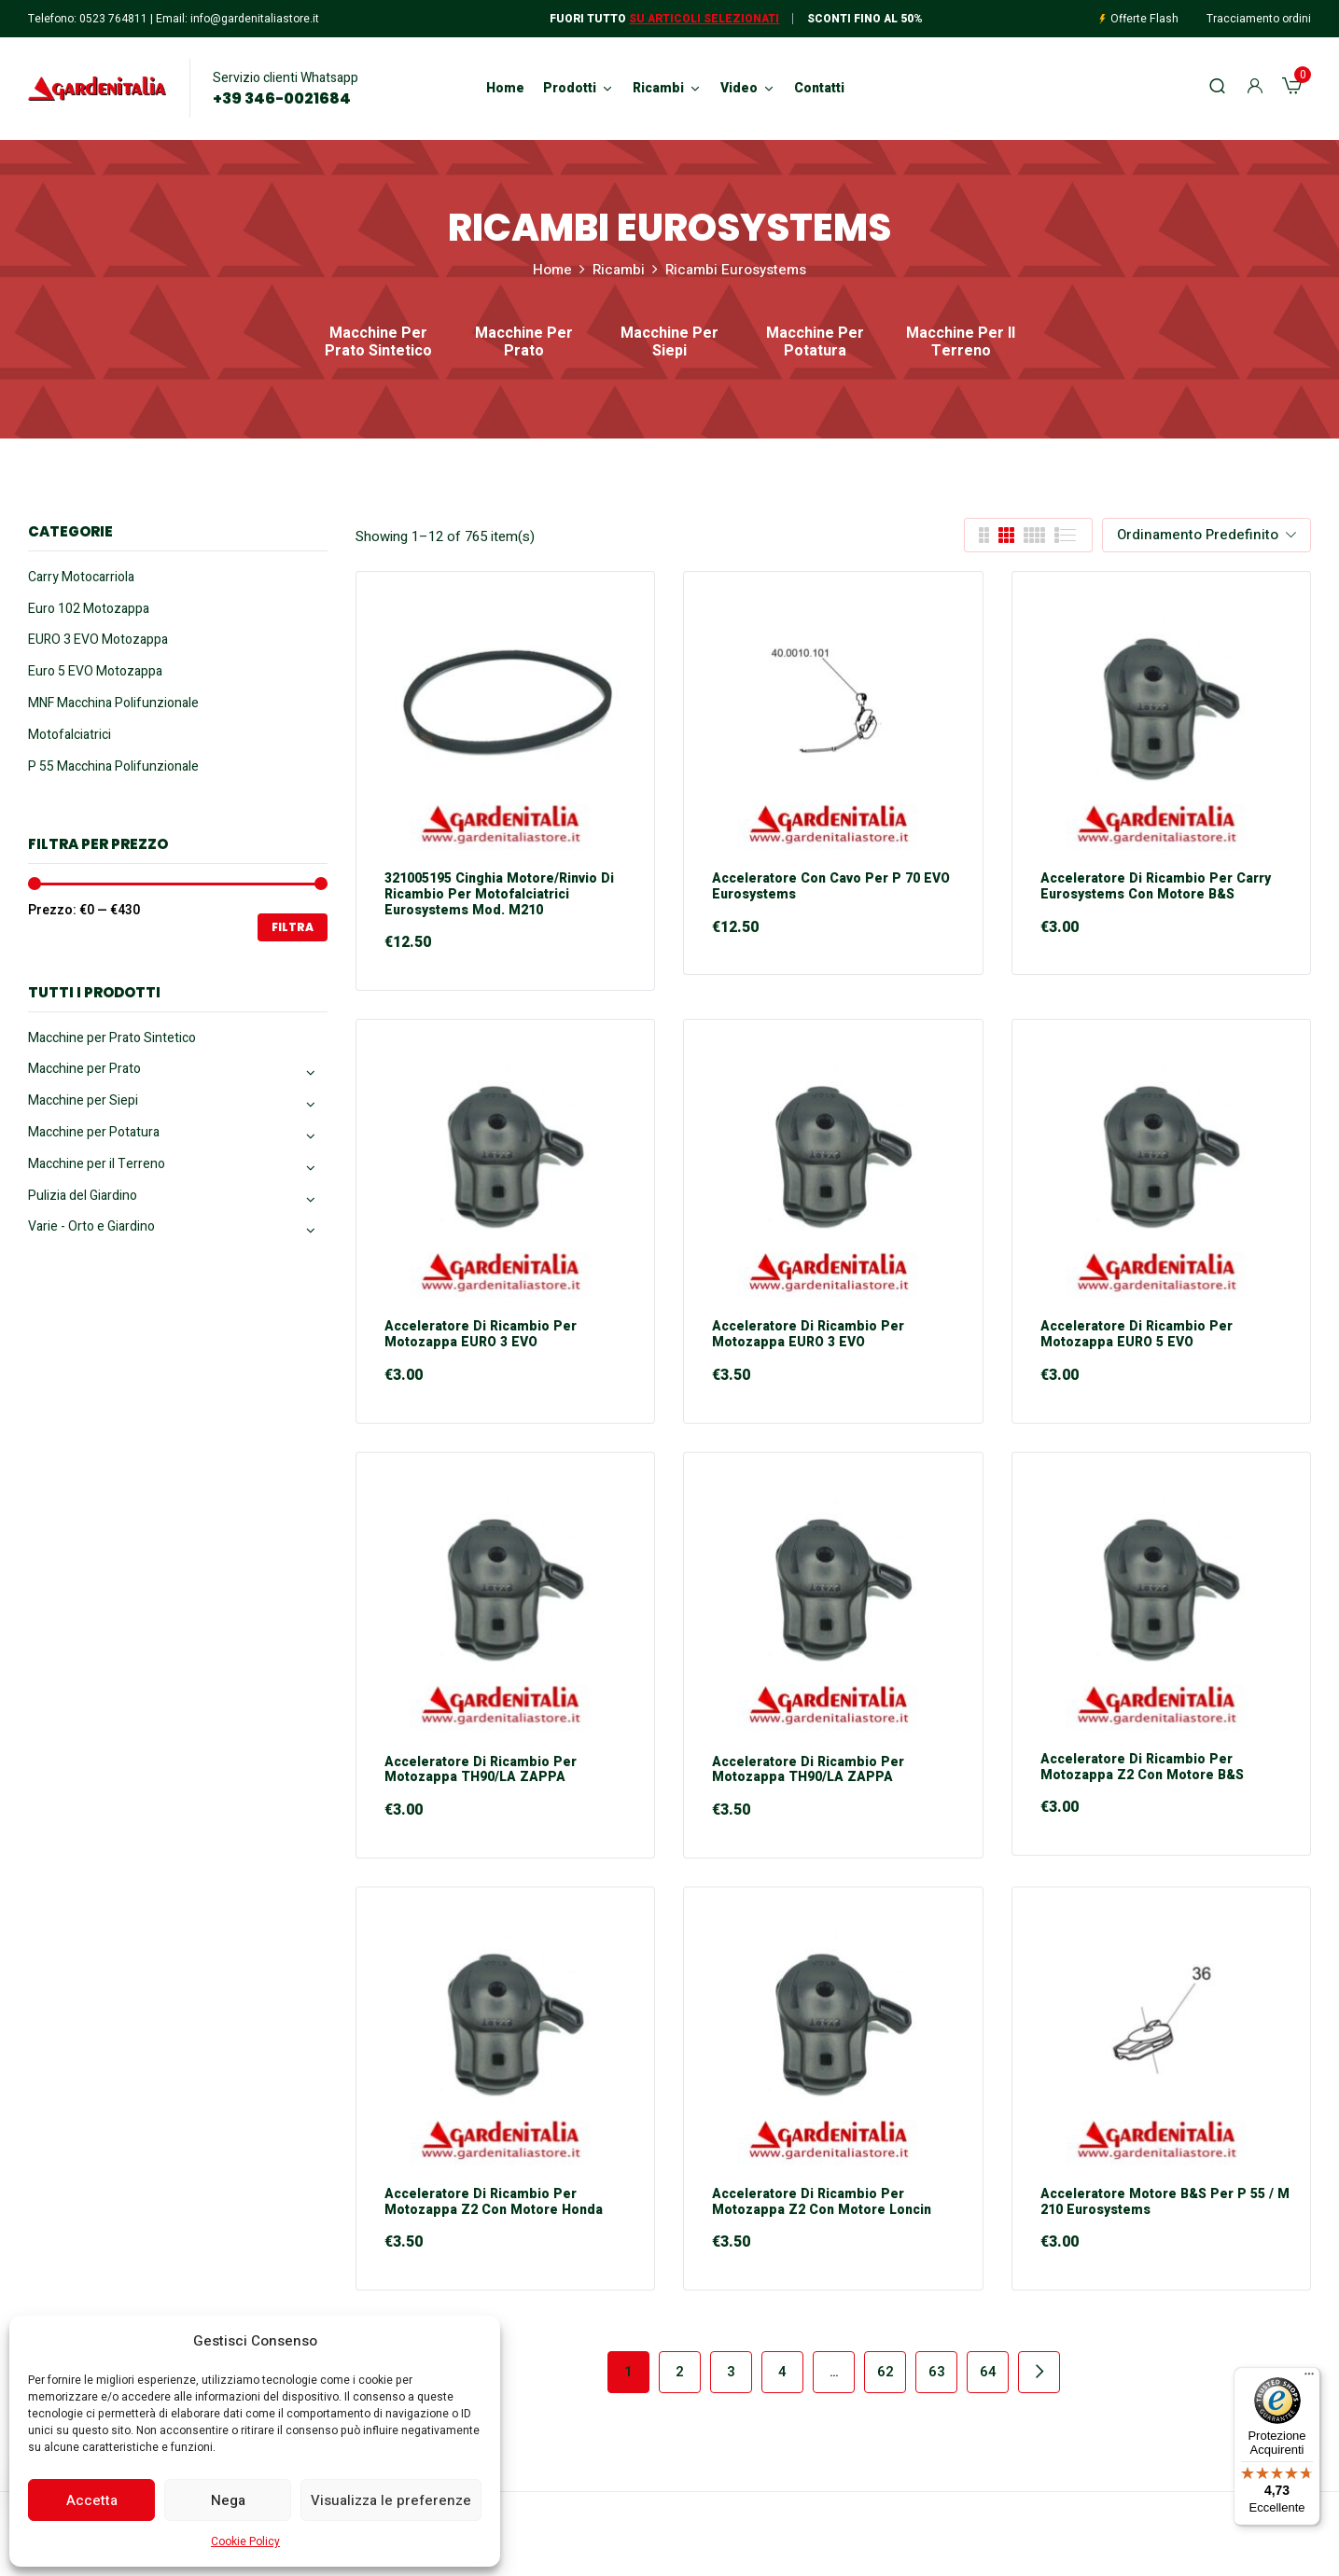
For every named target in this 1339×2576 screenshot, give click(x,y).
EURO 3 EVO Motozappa (98, 639)
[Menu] (1309, 2378)
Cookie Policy (245, 2541)
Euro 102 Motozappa (88, 609)
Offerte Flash (1144, 18)
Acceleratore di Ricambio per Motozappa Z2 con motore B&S (1142, 1768)
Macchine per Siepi (669, 343)
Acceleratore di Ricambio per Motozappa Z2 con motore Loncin (821, 2203)
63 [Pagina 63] (936, 2371)
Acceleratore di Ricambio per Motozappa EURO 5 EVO (1136, 1335)
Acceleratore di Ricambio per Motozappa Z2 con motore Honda (493, 2203)
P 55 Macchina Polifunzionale (113, 766)
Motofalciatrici (69, 735)
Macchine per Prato (524, 343)
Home (552, 269)
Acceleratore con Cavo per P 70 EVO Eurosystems (831, 887)
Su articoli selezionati (704, 18)
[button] (1292, 89)
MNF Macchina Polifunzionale (113, 703)
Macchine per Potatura (815, 343)
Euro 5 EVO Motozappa (95, 671)
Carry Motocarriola (81, 577)
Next (1039, 2372)
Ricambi (619, 269)
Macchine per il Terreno (960, 343)
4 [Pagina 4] (782, 2371)
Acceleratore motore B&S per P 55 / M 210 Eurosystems (1165, 2203)
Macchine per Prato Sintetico (378, 343)
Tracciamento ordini (1258, 18)
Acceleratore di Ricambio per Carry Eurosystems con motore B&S (1155, 887)
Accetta (92, 2500)
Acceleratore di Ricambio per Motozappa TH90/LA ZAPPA (480, 1771)
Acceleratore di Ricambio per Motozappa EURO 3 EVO (480, 1335)
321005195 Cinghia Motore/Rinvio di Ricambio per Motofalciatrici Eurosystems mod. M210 (499, 894)
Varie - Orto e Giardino (91, 1226)
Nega (228, 2500)
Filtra (293, 927)
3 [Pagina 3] (731, 2371)
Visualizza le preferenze (391, 2500)
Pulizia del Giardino (82, 1195)
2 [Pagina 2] (680, 2371)
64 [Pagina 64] (988, 2371)
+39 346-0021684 (282, 99)
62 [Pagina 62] (885, 2371)
